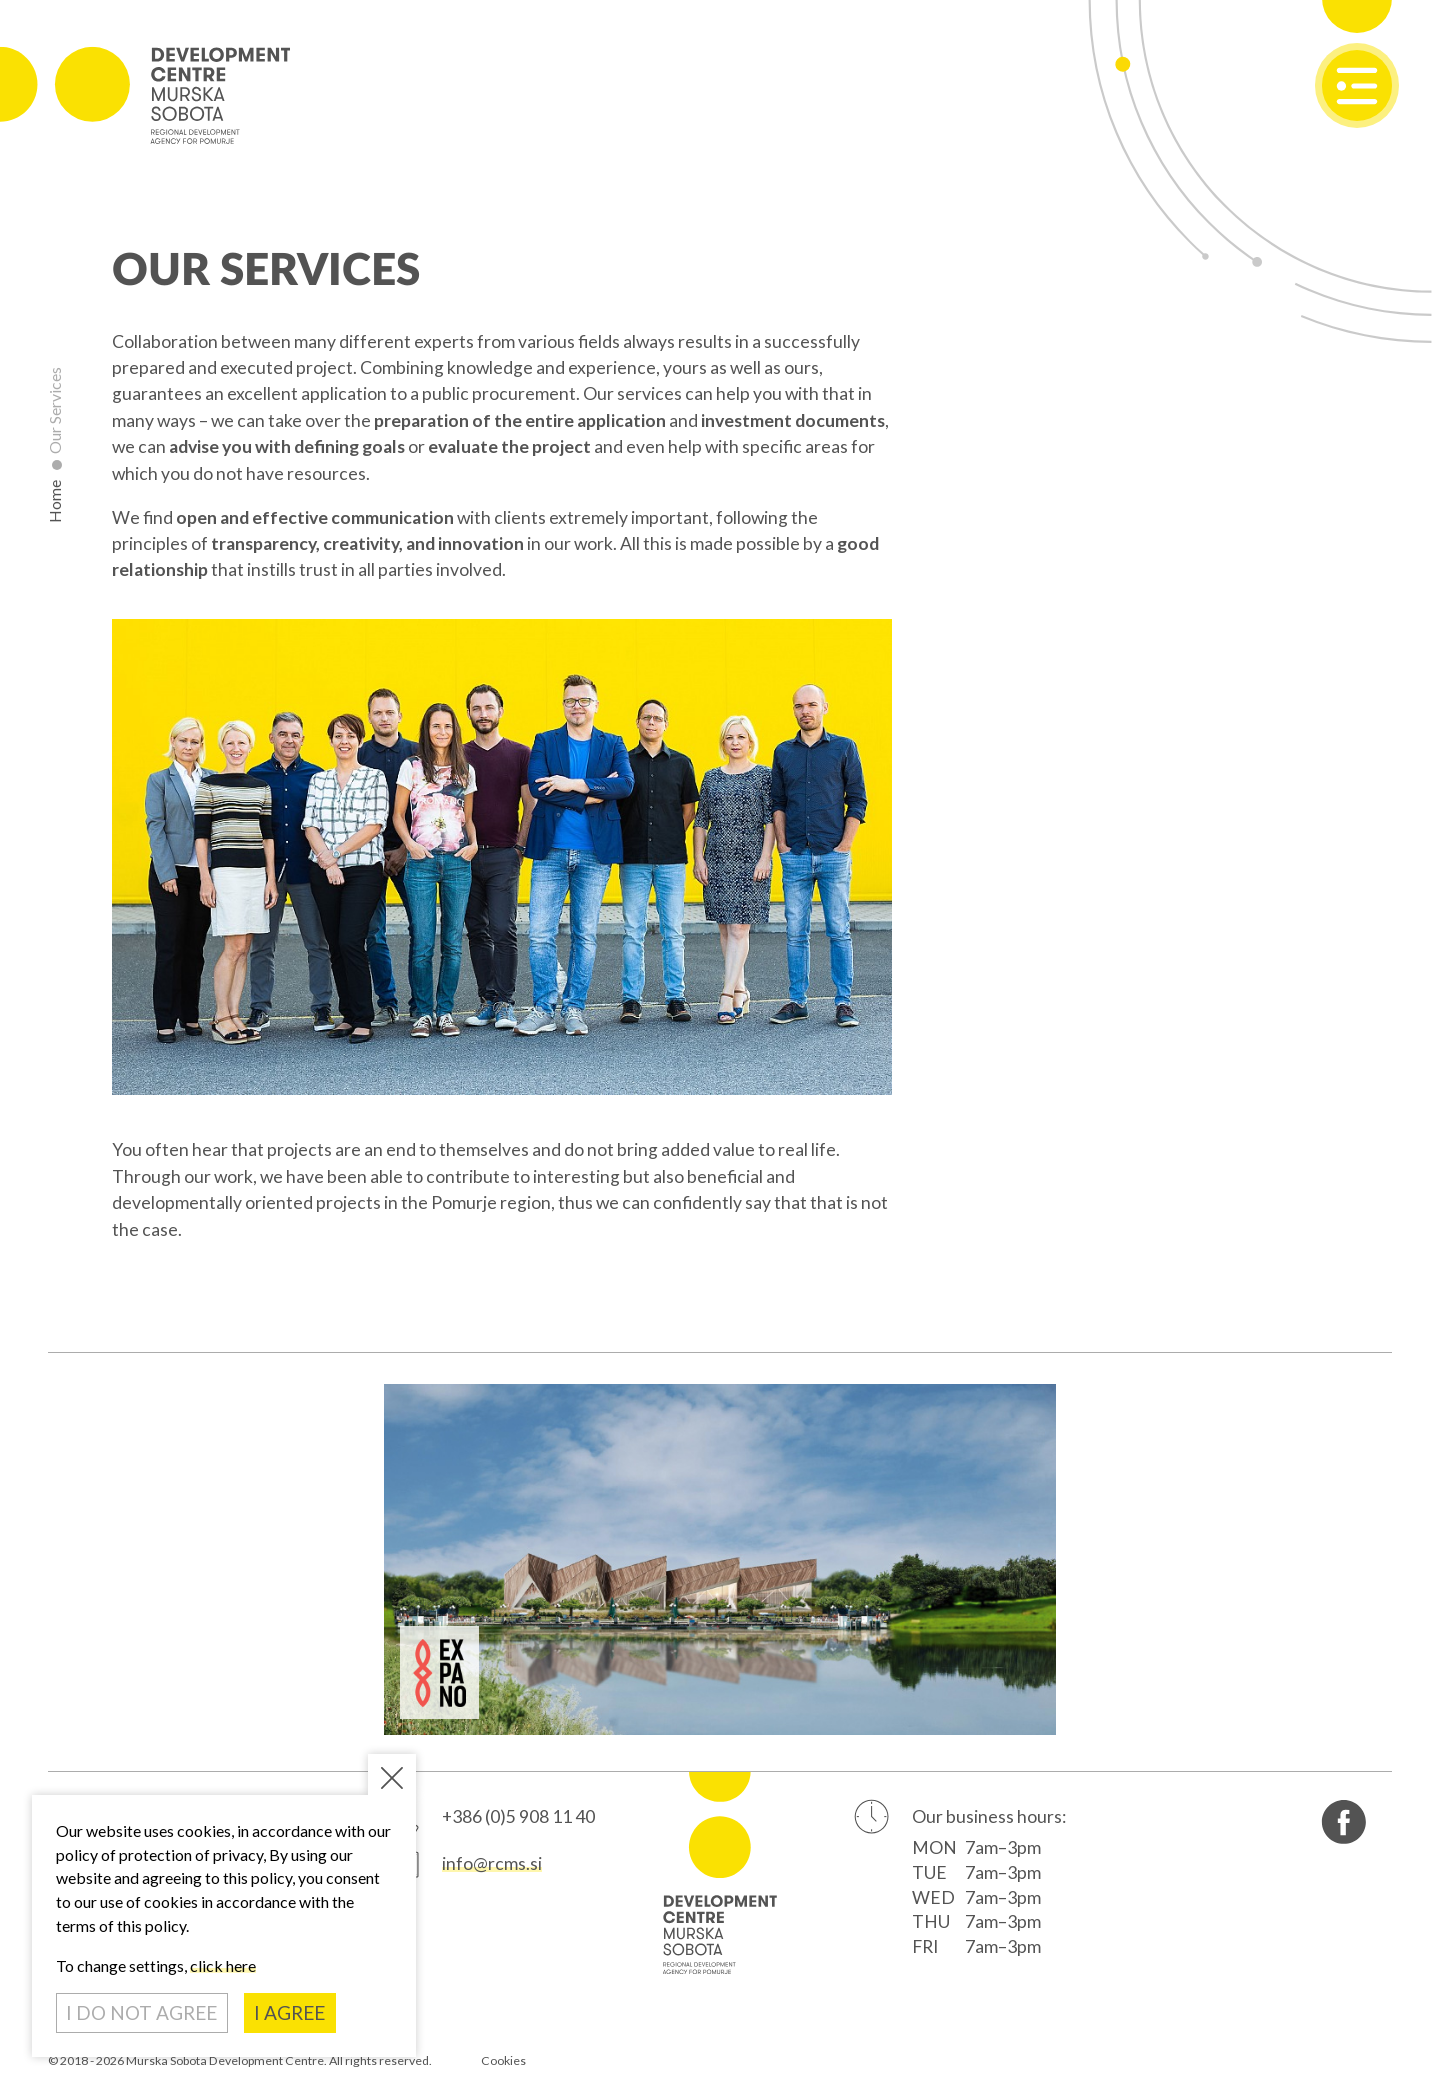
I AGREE (289, 2012)
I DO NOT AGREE (141, 2012)
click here (223, 1965)
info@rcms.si (492, 1863)
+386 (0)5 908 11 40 (518, 1816)
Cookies (503, 2060)
